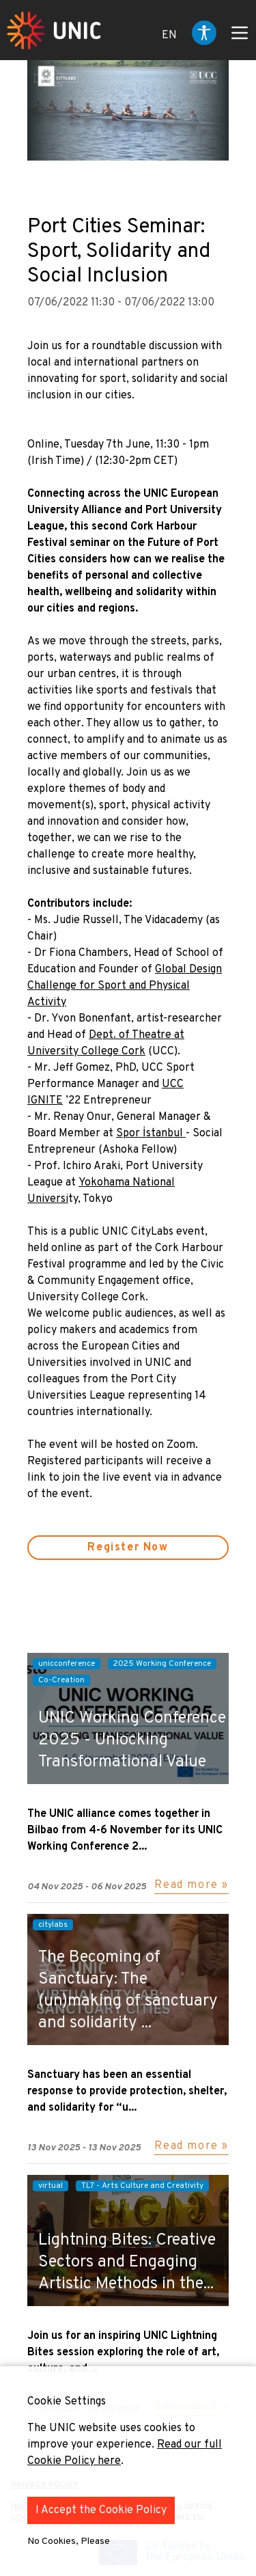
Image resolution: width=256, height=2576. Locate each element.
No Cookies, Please (68, 2541)
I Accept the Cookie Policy (101, 2510)
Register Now (127, 1547)
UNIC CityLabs (137, 1232)
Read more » (191, 1885)
